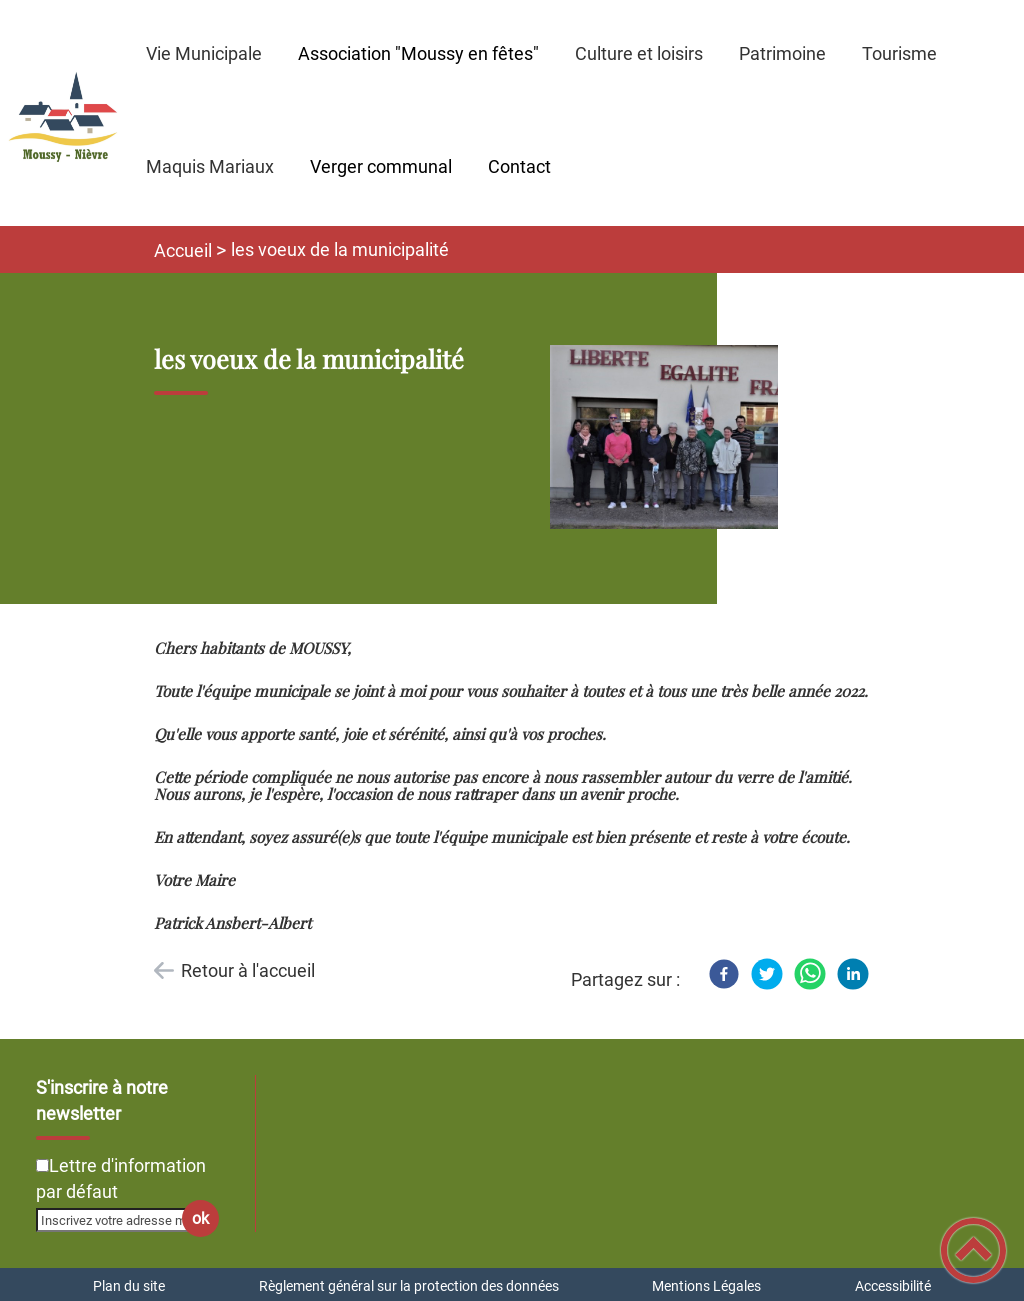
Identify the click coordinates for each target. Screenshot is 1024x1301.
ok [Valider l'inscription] (200, 1218)
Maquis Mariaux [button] (210, 166)
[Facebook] (724, 974)
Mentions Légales (706, 1286)
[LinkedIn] (853, 974)
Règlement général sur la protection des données (409, 1286)
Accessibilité (893, 1286)
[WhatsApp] (810, 974)
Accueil (183, 250)
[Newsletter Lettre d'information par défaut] (42, 1165)
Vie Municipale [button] (204, 53)
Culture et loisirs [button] (639, 53)
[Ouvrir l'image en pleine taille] (673, 438)
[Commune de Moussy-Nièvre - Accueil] (64, 113)
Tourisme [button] (899, 53)
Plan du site (129, 1286)
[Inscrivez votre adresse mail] (119, 1220)
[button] (973, 1250)
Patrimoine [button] (782, 53)
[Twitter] (767, 974)
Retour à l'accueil (248, 970)
